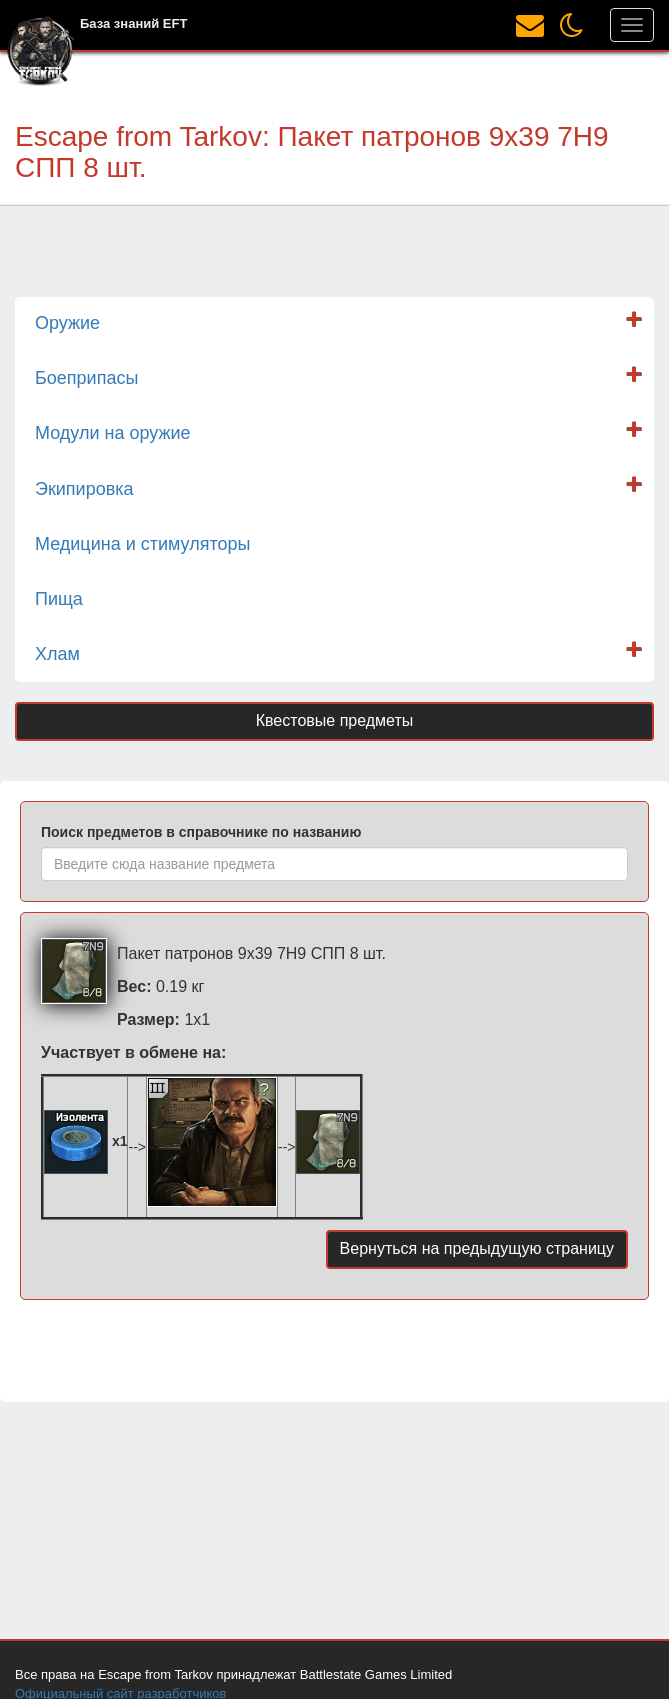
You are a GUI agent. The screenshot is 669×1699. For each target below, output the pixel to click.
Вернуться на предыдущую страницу (477, 1248)
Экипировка (84, 489)
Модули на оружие (113, 433)
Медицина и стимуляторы (142, 544)
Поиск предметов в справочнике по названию (201, 832)
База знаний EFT (133, 23)
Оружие (67, 323)
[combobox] (334, 864)
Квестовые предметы (335, 720)
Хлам (57, 654)
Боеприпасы (86, 378)
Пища (59, 599)
